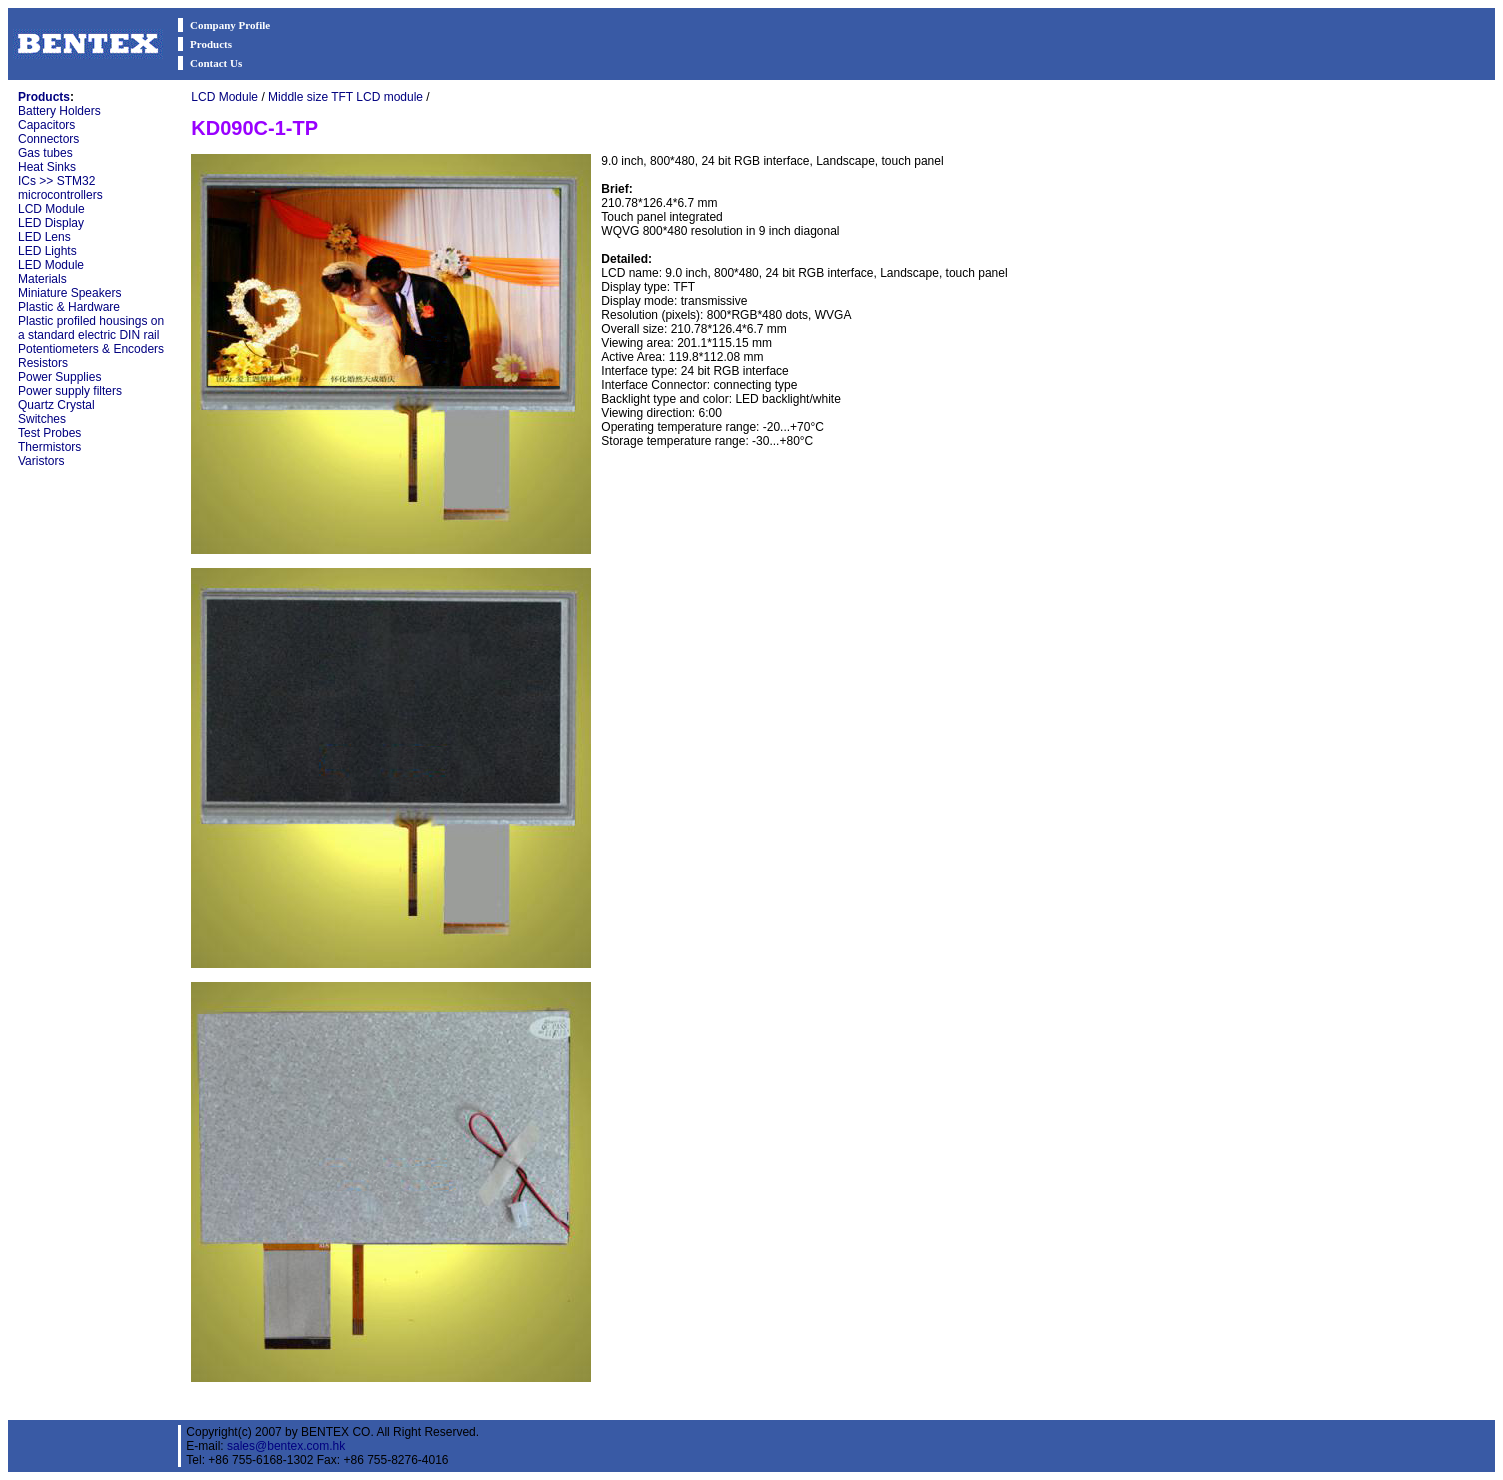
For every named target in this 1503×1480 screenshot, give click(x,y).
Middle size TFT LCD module (345, 97)
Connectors (48, 139)
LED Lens (44, 237)
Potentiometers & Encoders (91, 349)
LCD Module (51, 209)
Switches (42, 419)
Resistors (43, 363)
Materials (42, 279)
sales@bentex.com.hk (286, 1446)
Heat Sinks (47, 167)
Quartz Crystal (56, 405)
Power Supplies (59, 377)
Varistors (41, 461)
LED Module (51, 265)
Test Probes (49, 433)
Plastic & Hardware (69, 307)
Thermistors (49, 447)
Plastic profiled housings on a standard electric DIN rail (91, 328)
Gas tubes (45, 153)
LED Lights (47, 251)
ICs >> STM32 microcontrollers (60, 188)
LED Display (51, 223)
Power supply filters (70, 391)
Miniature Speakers (69, 293)
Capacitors (46, 125)
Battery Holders (59, 111)
